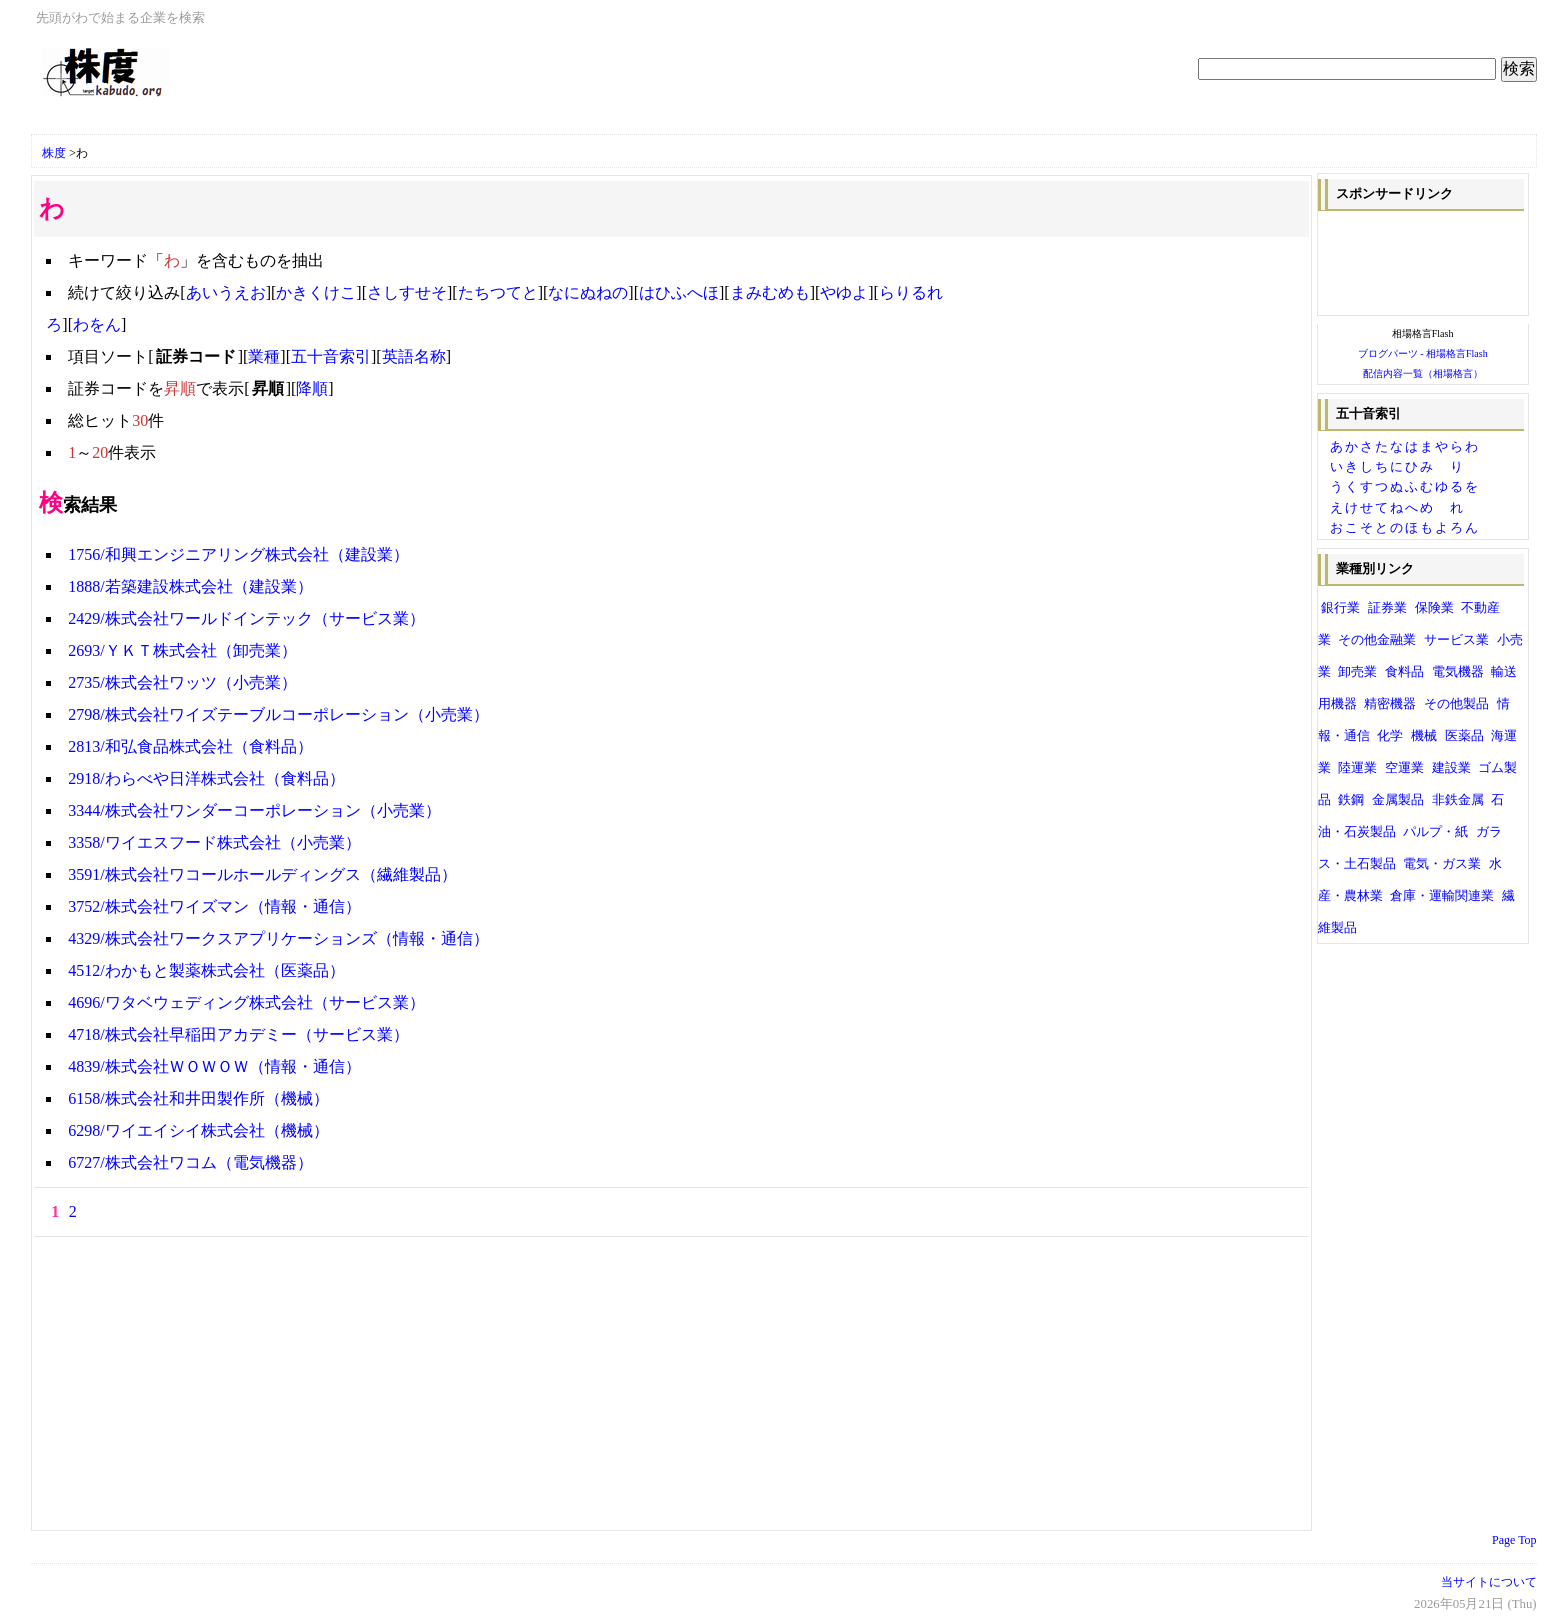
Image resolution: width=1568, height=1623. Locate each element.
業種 (264, 356)
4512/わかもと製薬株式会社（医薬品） (206, 970)
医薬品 (1464, 736)
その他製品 (1456, 704)
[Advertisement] (275, 122)
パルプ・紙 (1435, 832)
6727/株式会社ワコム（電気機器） (190, 1162)
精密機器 (1390, 704)
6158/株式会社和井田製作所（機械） (198, 1098)
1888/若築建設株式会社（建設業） (190, 586)
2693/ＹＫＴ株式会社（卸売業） (182, 650)
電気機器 (1458, 672)
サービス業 (1456, 640)
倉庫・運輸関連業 (1442, 896)
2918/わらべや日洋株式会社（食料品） (206, 778)
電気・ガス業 (1442, 864)
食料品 (1404, 672)
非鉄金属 (1458, 800)
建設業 (1451, 768)
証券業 (1387, 608)
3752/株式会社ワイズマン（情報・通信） (214, 906)
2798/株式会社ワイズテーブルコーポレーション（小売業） (278, 714)
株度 (54, 153)
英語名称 (414, 356)
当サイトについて (1489, 1582)
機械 (1424, 736)
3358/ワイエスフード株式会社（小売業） (214, 842)
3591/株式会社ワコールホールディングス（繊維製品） (262, 874)
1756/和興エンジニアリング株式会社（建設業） (238, 554)
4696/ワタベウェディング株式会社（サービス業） (246, 1002)
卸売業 (1357, 672)
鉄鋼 (1351, 800)
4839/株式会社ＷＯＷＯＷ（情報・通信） (214, 1066)
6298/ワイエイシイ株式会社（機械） (198, 1130)
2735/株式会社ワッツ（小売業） (182, 682)
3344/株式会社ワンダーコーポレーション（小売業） (254, 810)
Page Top (1514, 1540)
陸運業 (1357, 768)
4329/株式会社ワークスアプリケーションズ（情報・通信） (278, 938)
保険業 (1434, 608)
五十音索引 (331, 356)
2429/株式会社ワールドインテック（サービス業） (246, 618)
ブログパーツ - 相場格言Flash (1423, 353)
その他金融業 (1377, 640)
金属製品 (1398, 800)
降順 (312, 388)
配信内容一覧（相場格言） (1423, 373)
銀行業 (1340, 608)
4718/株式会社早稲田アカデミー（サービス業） (238, 1034)
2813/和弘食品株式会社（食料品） (190, 746)
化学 (1390, 736)
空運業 (1404, 768)
